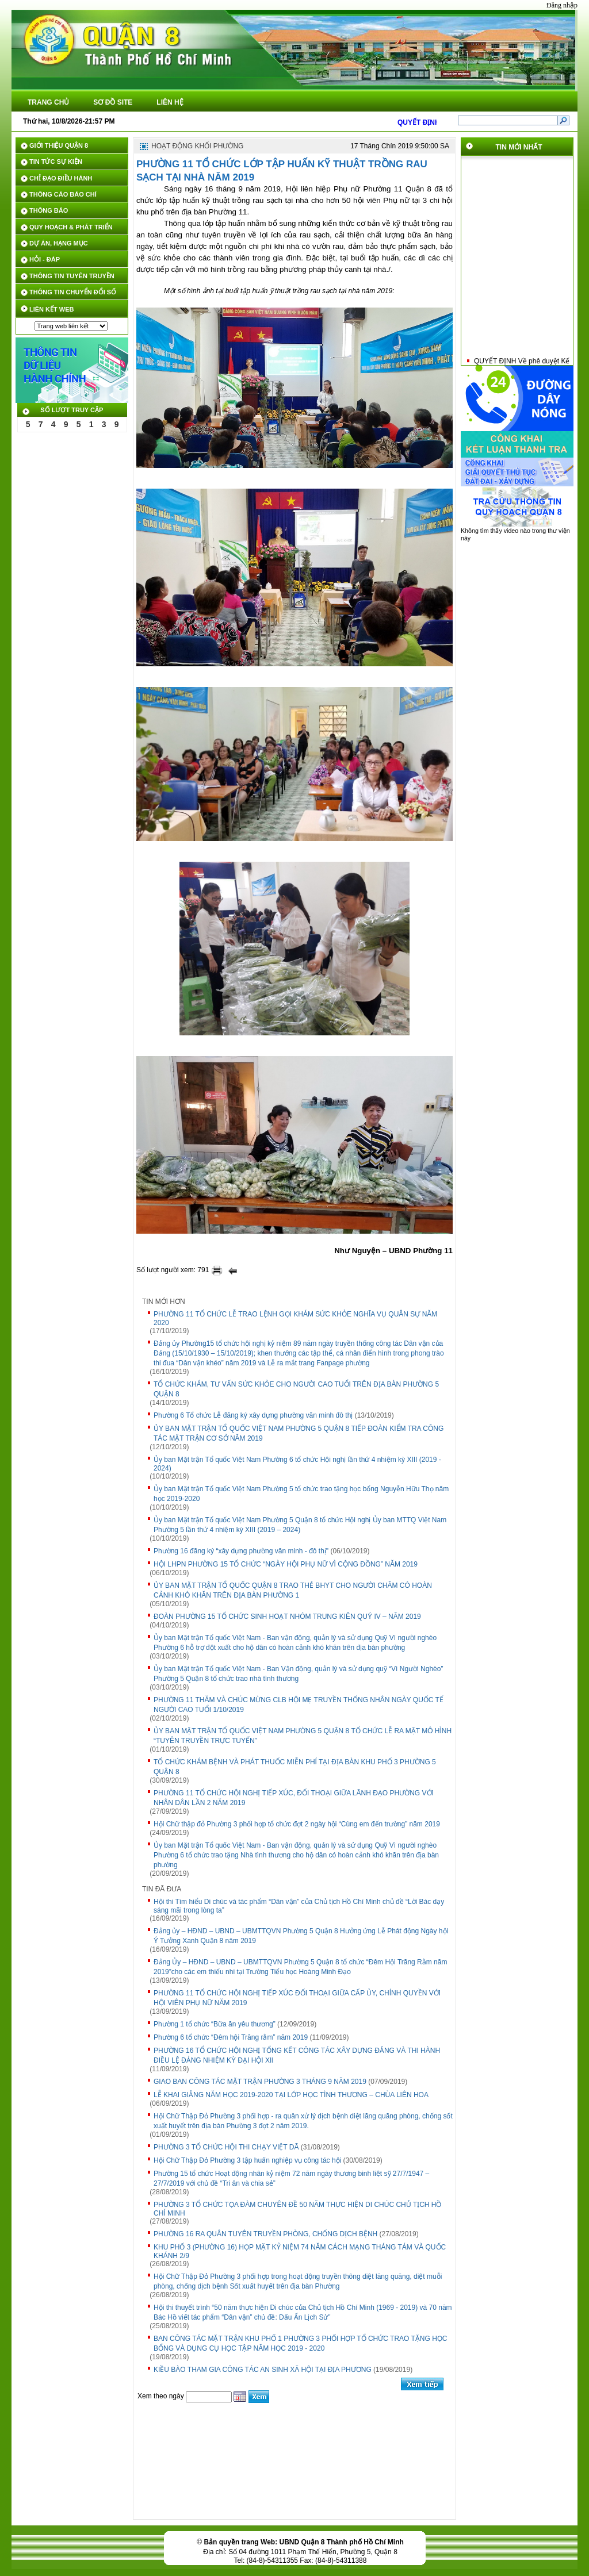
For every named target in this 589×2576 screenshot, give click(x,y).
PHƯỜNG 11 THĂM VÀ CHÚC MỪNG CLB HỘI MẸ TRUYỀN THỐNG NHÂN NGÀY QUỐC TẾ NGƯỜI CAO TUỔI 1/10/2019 (298, 1705)
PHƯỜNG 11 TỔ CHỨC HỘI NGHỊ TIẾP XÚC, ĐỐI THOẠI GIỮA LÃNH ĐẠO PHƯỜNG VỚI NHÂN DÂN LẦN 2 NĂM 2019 (294, 1798)
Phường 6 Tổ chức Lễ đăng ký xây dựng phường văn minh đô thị (253, 1415)
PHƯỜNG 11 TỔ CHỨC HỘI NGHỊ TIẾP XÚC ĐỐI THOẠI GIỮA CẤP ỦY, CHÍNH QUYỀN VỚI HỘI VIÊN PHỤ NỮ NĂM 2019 (297, 1998)
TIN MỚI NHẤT (519, 147)
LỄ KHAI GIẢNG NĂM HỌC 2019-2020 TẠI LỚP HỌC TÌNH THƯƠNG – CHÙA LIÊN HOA (291, 2095)
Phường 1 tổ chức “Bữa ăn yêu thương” (215, 2024)
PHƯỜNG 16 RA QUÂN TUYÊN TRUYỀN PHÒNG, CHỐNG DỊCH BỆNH (265, 2234)
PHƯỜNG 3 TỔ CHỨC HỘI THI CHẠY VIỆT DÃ (226, 2147)
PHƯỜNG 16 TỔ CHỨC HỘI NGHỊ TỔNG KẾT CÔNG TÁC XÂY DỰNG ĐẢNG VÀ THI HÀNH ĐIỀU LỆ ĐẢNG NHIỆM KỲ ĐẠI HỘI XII (297, 2055)
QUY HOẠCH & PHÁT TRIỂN (71, 227)
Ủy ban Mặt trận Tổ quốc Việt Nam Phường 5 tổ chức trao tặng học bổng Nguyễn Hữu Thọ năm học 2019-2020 (301, 1494)
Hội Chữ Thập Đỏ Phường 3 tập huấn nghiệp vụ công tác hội (247, 2160)
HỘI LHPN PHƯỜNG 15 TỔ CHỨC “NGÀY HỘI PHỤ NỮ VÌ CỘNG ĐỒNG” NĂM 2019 (286, 1564)
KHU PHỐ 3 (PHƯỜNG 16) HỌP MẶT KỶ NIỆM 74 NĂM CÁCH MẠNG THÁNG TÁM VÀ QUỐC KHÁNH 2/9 (300, 2251)
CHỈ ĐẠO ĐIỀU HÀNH (60, 178)
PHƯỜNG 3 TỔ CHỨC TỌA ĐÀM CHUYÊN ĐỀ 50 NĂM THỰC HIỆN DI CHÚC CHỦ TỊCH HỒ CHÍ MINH (298, 2209)
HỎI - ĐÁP (44, 259)
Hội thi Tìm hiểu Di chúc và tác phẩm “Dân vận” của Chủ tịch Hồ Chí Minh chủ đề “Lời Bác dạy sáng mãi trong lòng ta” (299, 1906)
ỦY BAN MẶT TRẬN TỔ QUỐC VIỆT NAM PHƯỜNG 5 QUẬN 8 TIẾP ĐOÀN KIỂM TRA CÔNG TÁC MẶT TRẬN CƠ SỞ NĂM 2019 (298, 1433)
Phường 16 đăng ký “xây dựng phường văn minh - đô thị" (241, 1551)
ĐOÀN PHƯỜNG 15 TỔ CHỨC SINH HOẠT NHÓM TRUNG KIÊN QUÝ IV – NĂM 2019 (287, 1617)
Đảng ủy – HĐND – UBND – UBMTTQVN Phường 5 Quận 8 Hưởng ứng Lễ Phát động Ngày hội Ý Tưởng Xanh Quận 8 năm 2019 (301, 1936)
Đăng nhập (561, 5)
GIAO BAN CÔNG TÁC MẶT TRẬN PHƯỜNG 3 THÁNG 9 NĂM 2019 (260, 2082)
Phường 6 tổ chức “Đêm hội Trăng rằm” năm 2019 (231, 2037)
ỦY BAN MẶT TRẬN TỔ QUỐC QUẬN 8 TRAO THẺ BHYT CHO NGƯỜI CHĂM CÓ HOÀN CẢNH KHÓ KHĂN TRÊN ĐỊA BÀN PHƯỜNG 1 (293, 1590)
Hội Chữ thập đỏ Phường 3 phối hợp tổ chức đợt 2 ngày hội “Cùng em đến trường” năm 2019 (297, 1824)
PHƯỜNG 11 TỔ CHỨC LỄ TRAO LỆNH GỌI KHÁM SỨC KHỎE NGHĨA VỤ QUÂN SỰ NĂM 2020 (295, 1318)
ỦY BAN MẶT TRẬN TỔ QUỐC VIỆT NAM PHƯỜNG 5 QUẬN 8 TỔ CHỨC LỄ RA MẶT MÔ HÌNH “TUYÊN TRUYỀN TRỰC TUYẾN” (303, 1736)
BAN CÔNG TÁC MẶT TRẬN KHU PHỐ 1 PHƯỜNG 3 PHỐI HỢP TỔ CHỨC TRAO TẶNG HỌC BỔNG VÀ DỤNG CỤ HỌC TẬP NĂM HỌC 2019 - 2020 (301, 2343)
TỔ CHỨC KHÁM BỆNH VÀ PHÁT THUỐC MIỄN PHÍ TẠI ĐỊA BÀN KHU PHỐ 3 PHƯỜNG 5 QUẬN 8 (295, 1767)
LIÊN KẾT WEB (51, 309)
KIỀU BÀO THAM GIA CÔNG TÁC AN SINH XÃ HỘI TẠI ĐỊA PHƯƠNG (263, 2370)
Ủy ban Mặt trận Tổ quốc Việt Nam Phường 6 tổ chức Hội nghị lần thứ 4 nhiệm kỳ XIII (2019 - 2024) (297, 1464)
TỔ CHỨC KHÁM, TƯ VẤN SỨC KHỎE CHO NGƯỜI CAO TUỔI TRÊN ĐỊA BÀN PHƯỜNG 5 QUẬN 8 (296, 1389)
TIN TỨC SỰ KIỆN (55, 161)
